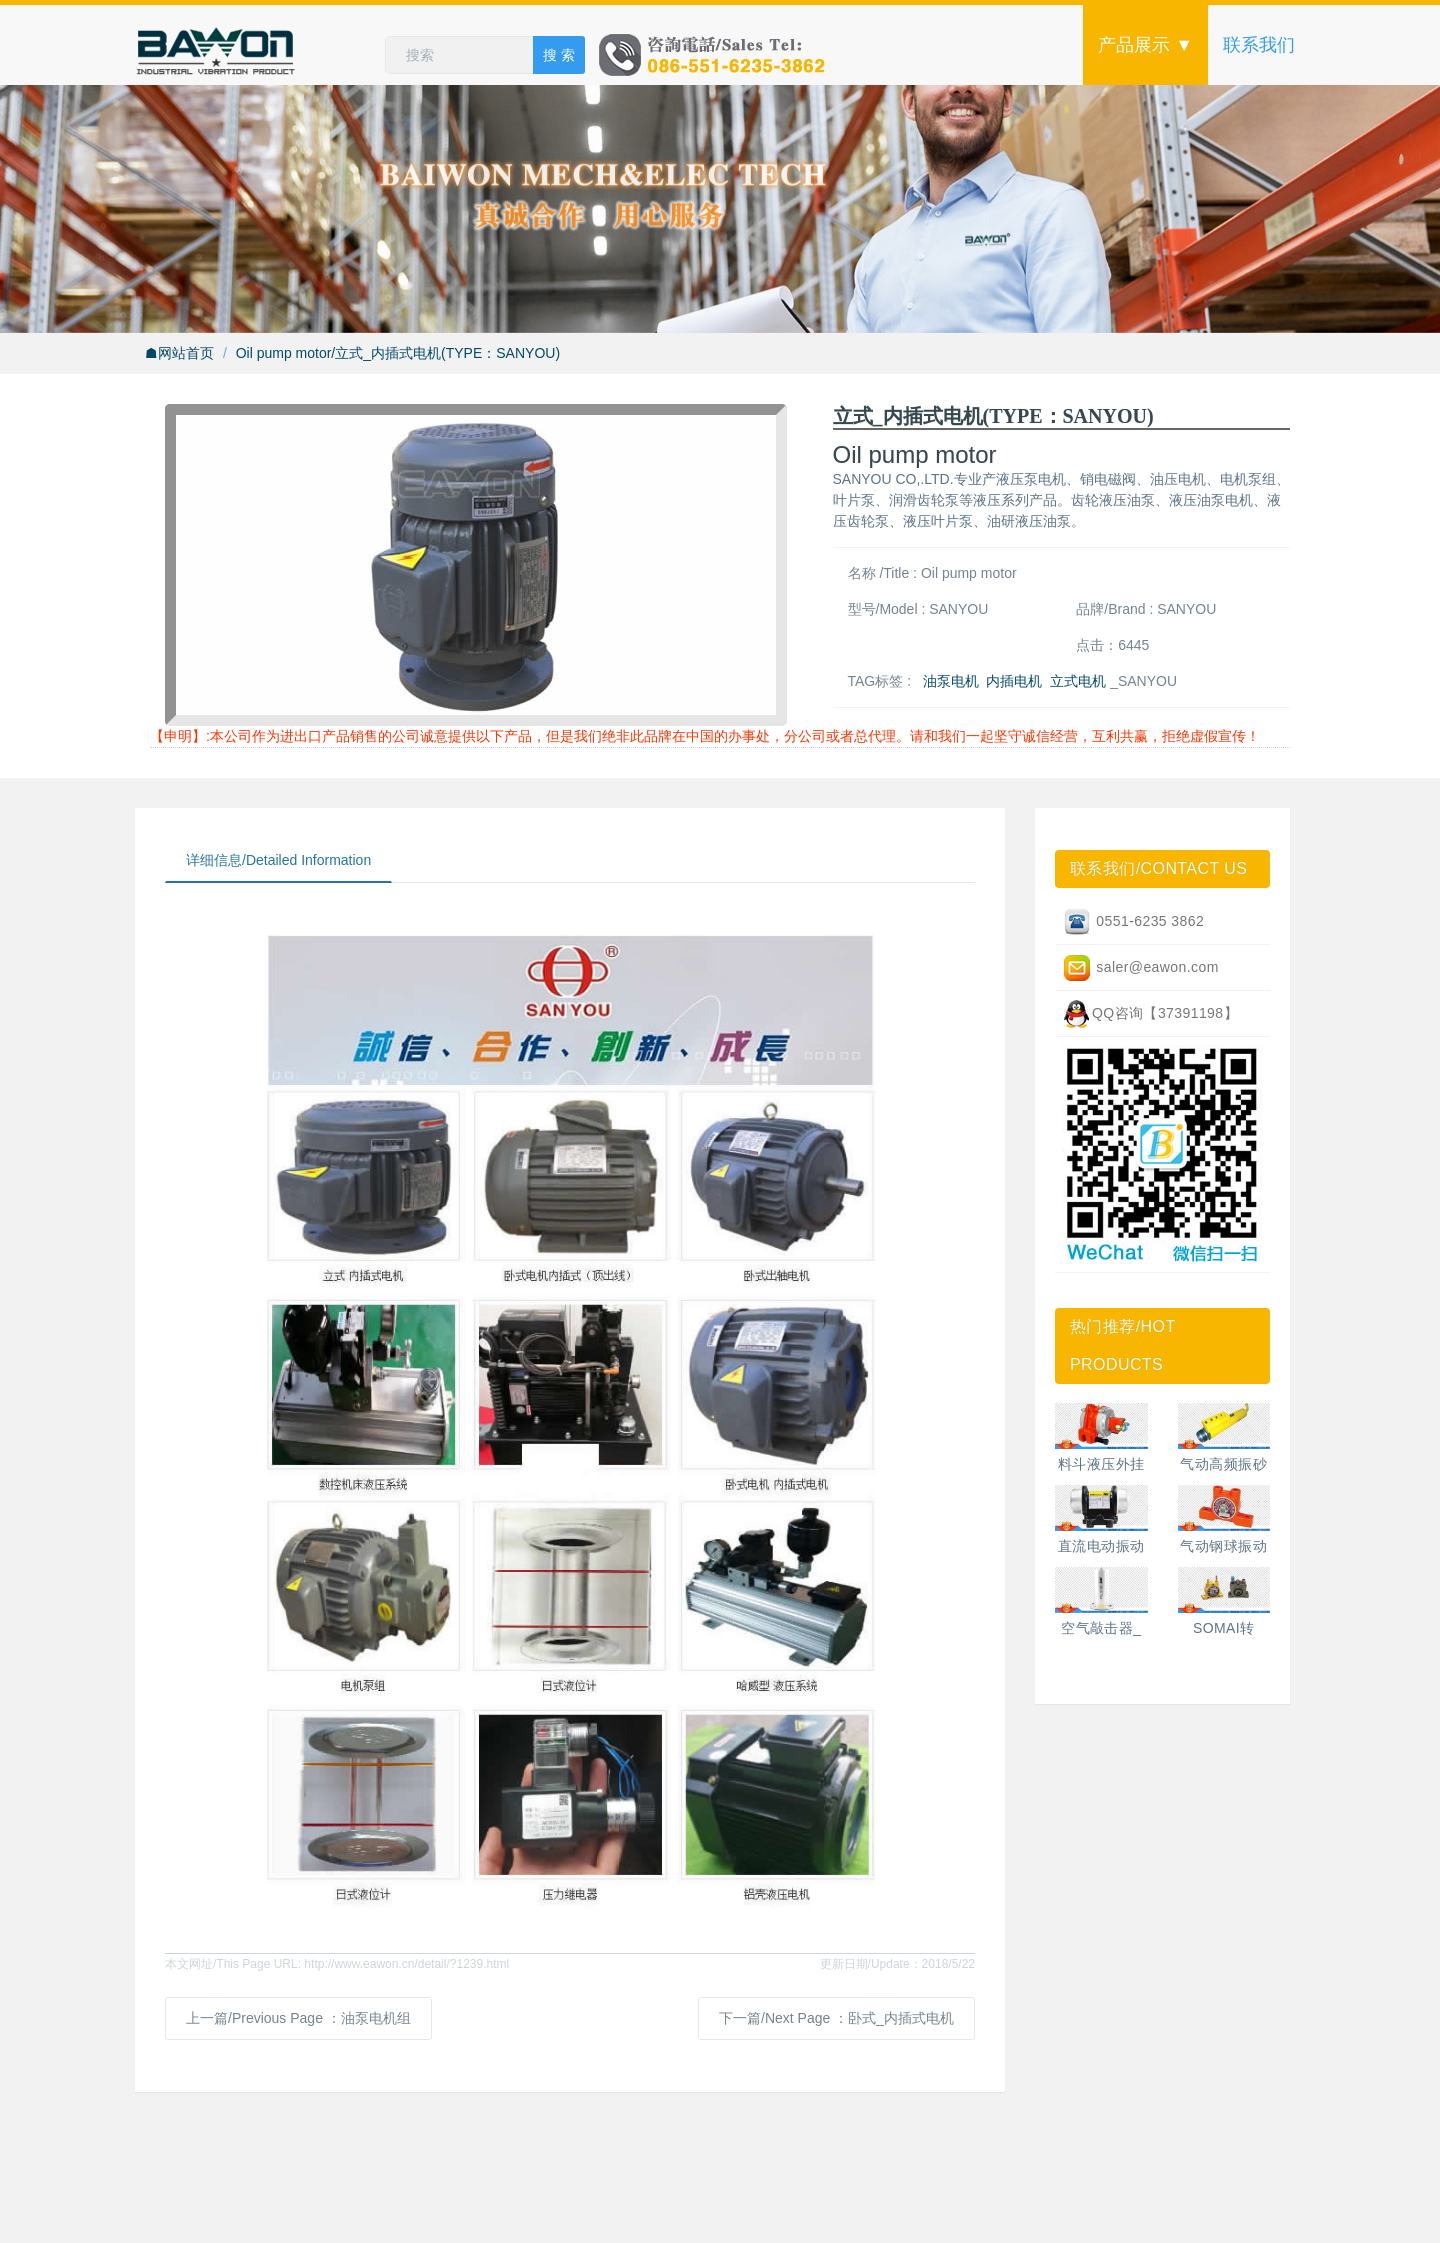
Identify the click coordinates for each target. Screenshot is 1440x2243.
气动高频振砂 (1223, 1464)
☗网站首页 (179, 353)
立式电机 (1078, 681)
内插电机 (1014, 681)
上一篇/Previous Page (298, 2018)
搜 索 (559, 55)
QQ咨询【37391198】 (1150, 1014)
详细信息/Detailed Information (278, 860)
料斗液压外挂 (1101, 1464)
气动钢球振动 (1223, 1546)
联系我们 (1259, 45)
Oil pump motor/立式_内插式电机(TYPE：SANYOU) (398, 353)
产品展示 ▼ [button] (1145, 45)
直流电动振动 (1101, 1546)
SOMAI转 (1224, 1628)
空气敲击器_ (1101, 1628)
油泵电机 (951, 681)
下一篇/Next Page (836, 2018)
